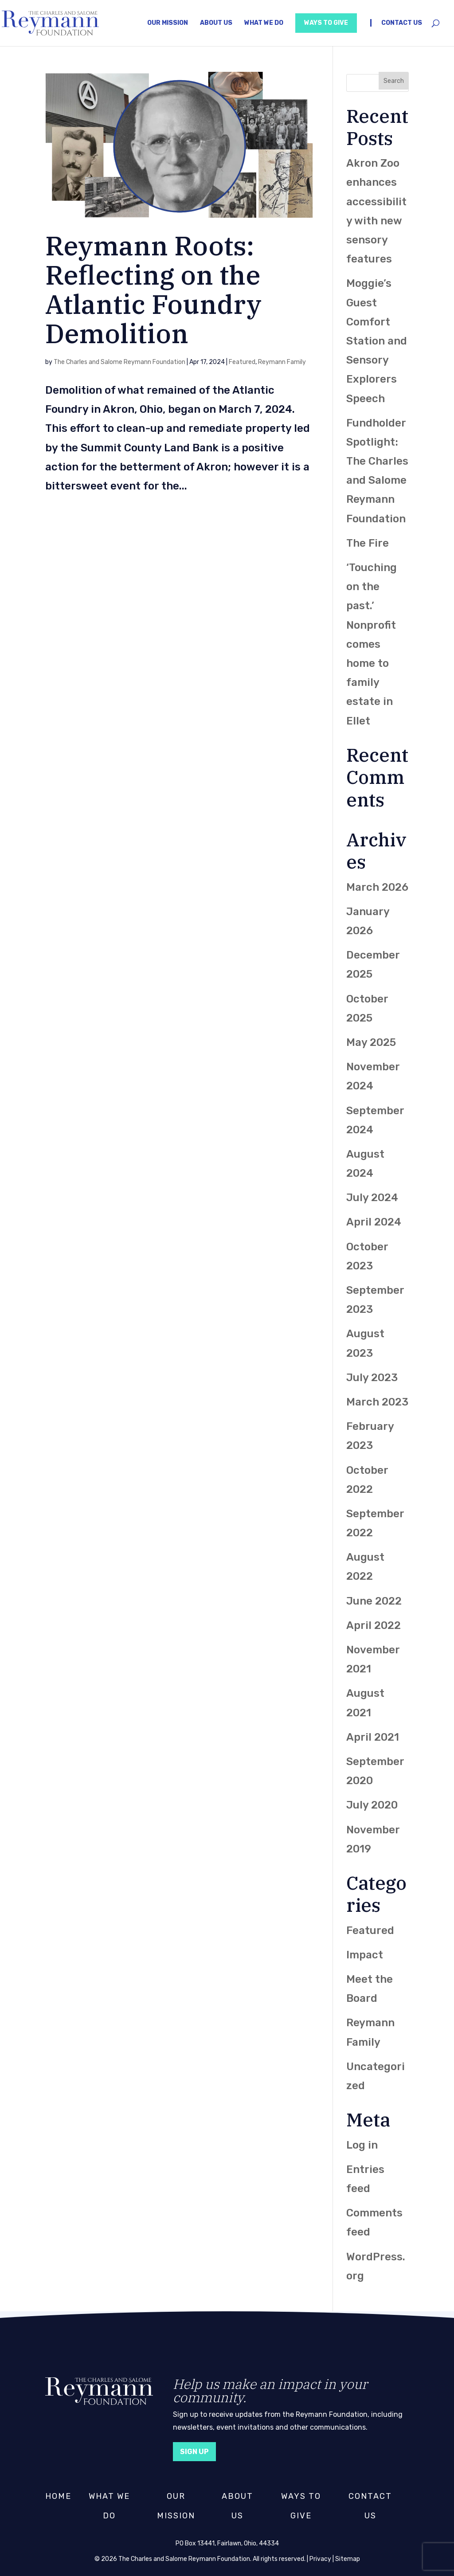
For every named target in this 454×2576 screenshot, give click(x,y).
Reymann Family (282, 362)
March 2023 (377, 1402)
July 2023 (372, 1377)
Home (58, 2496)
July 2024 (372, 1197)
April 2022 (373, 1625)
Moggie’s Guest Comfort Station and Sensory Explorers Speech (376, 340)
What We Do (263, 23)
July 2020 (372, 1805)
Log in (362, 2145)
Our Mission (167, 23)
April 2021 (372, 1737)
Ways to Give (326, 23)
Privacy (320, 2559)
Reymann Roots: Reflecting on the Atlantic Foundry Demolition (153, 289)
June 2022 (374, 1601)
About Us (216, 23)
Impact (364, 1955)
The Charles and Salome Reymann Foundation (119, 362)
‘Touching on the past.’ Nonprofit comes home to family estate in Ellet (371, 644)
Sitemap (347, 2559)
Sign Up (197, 2451)
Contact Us (401, 23)
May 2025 (371, 1042)
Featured (242, 362)
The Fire (367, 543)
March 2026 (377, 887)
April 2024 (373, 1222)
